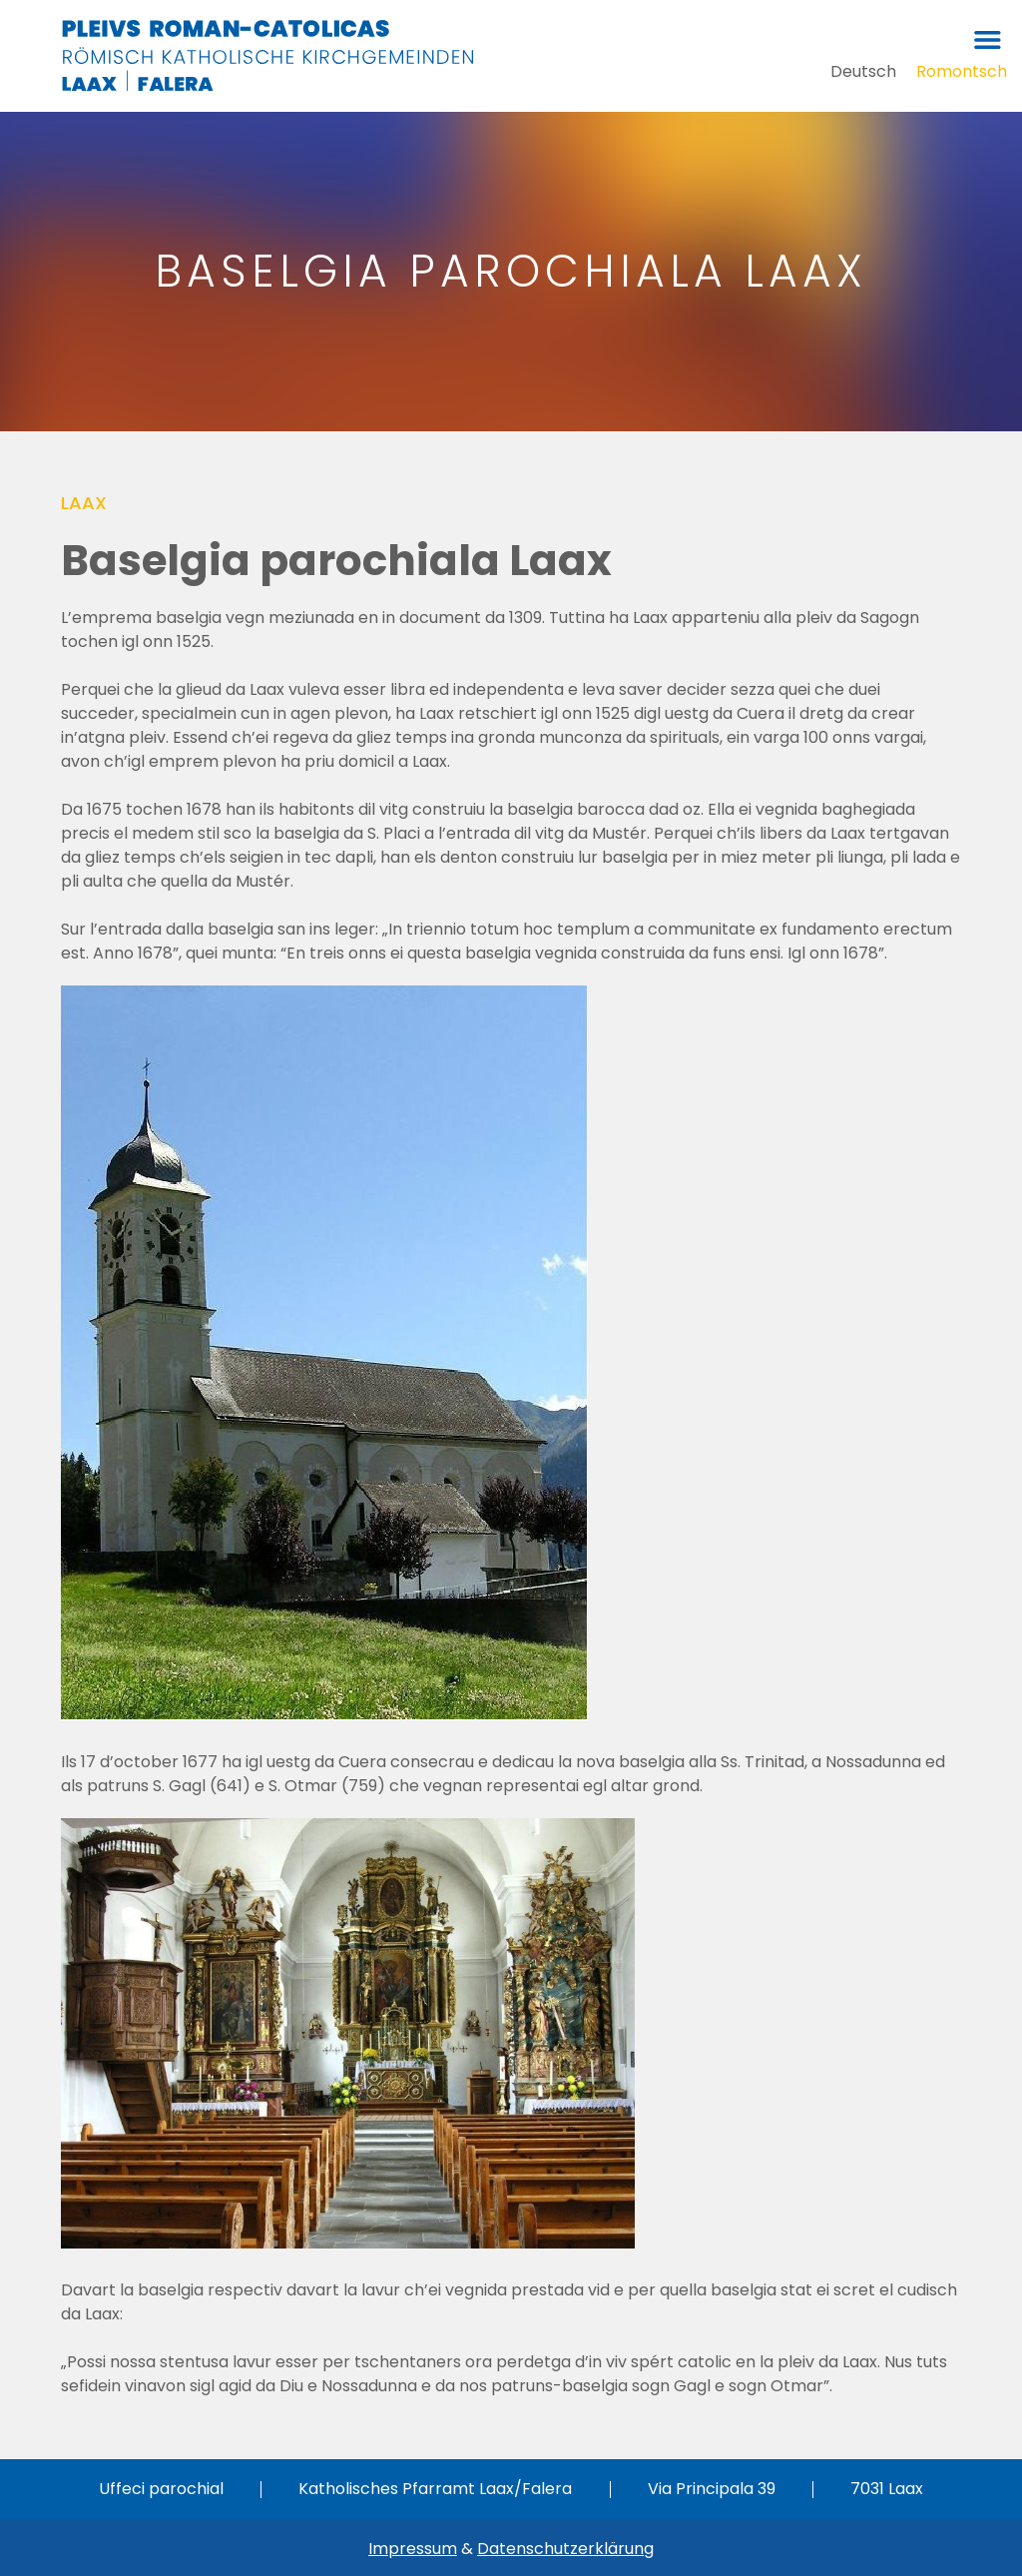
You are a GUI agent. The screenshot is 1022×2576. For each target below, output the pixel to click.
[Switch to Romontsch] (961, 71)
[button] (987, 39)
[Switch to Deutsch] (863, 71)
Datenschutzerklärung (565, 2548)
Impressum (412, 2548)
